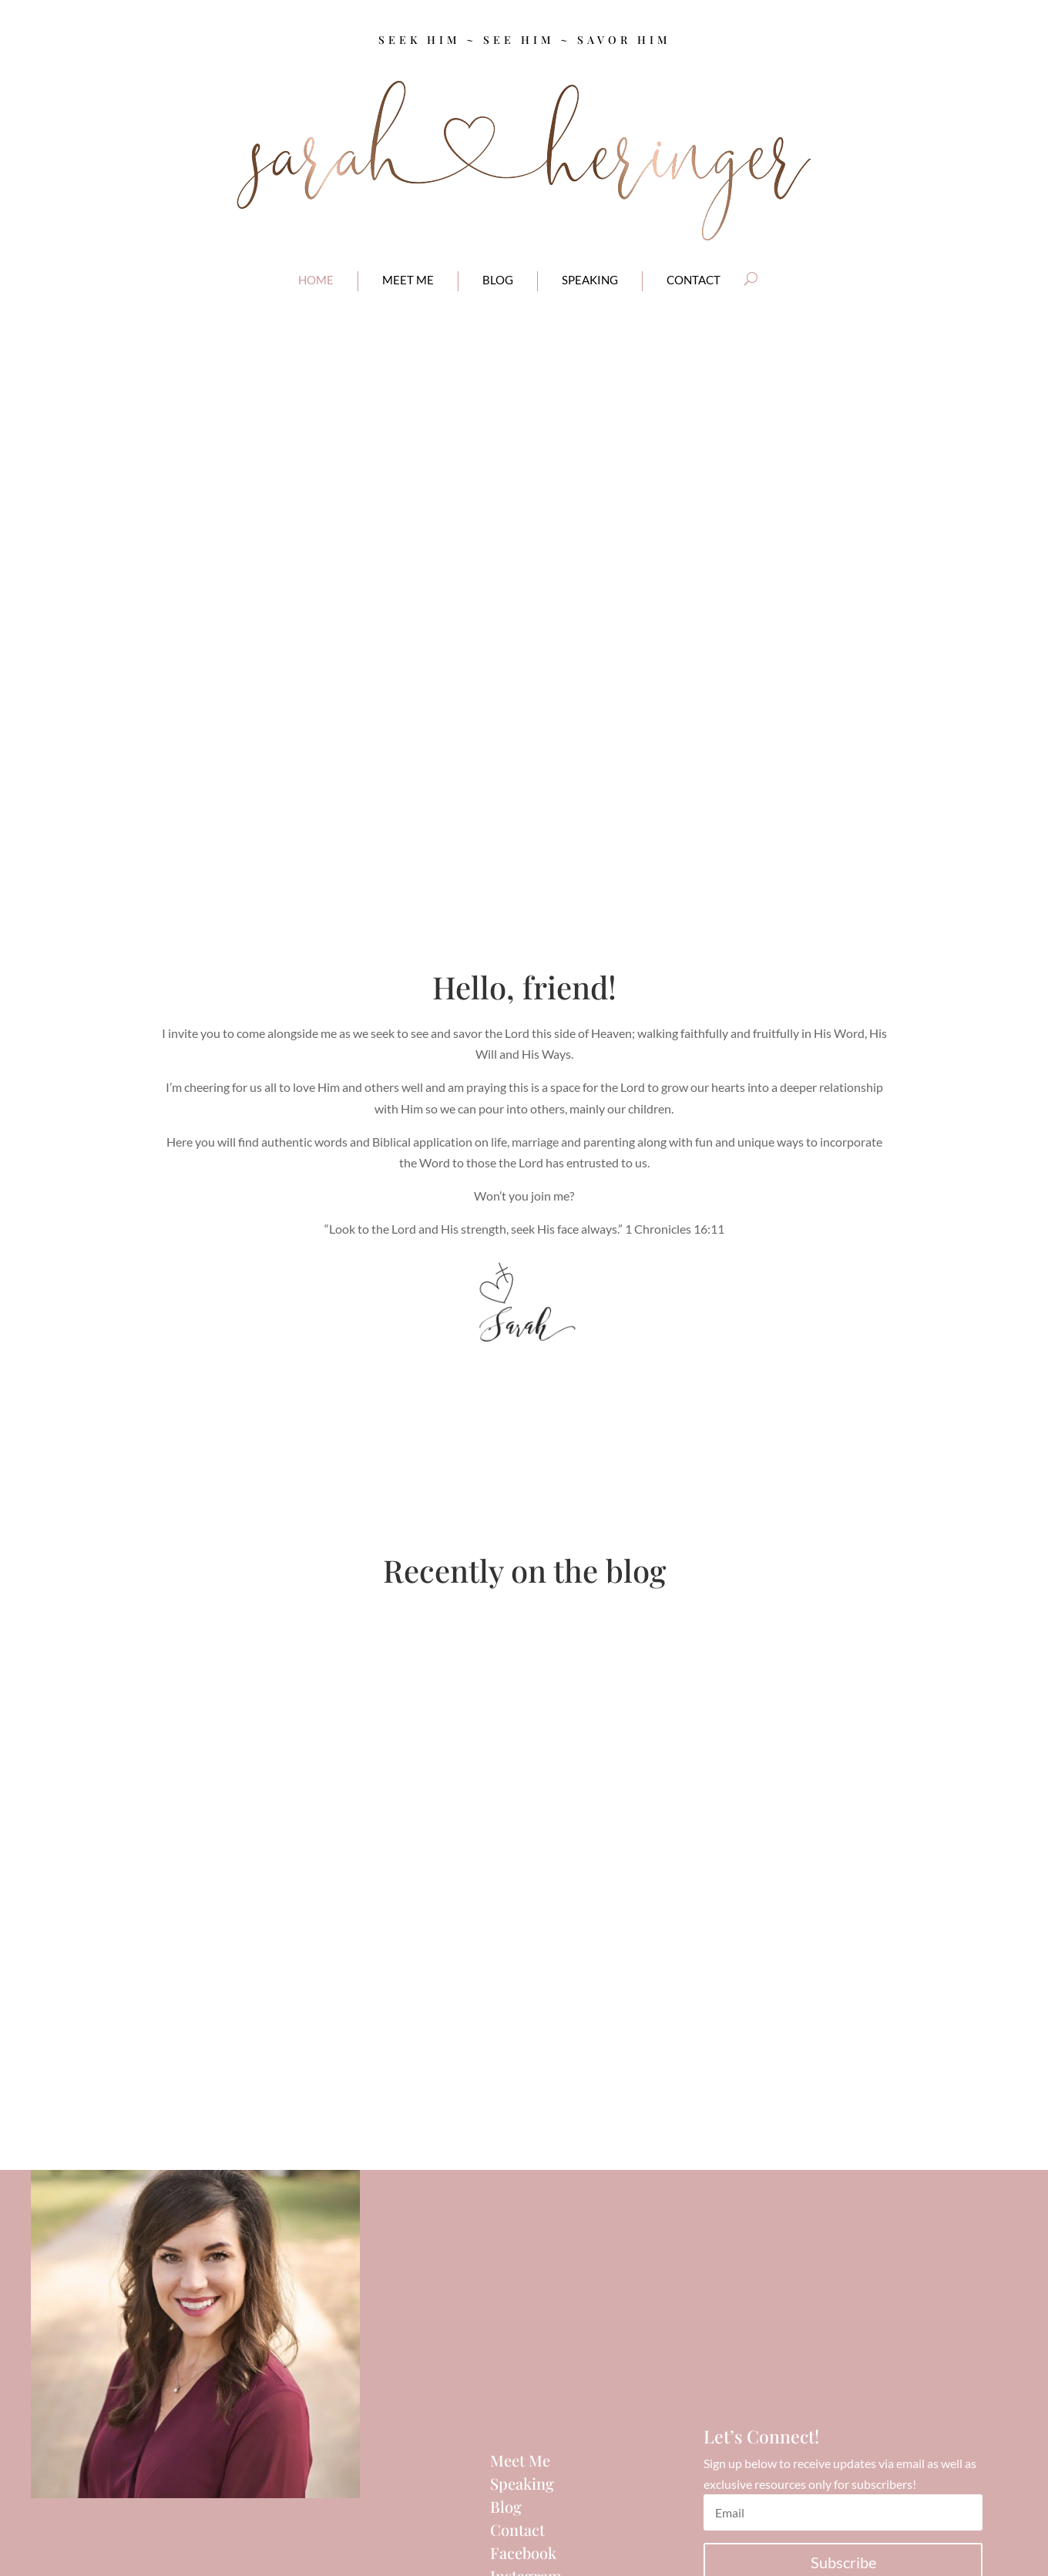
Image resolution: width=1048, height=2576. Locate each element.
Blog (506, 2506)
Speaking (590, 280)
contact (693, 280)
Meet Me (520, 2460)
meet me (408, 280)
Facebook (523, 2552)
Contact (517, 2529)
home (316, 280)
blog (497, 280)
